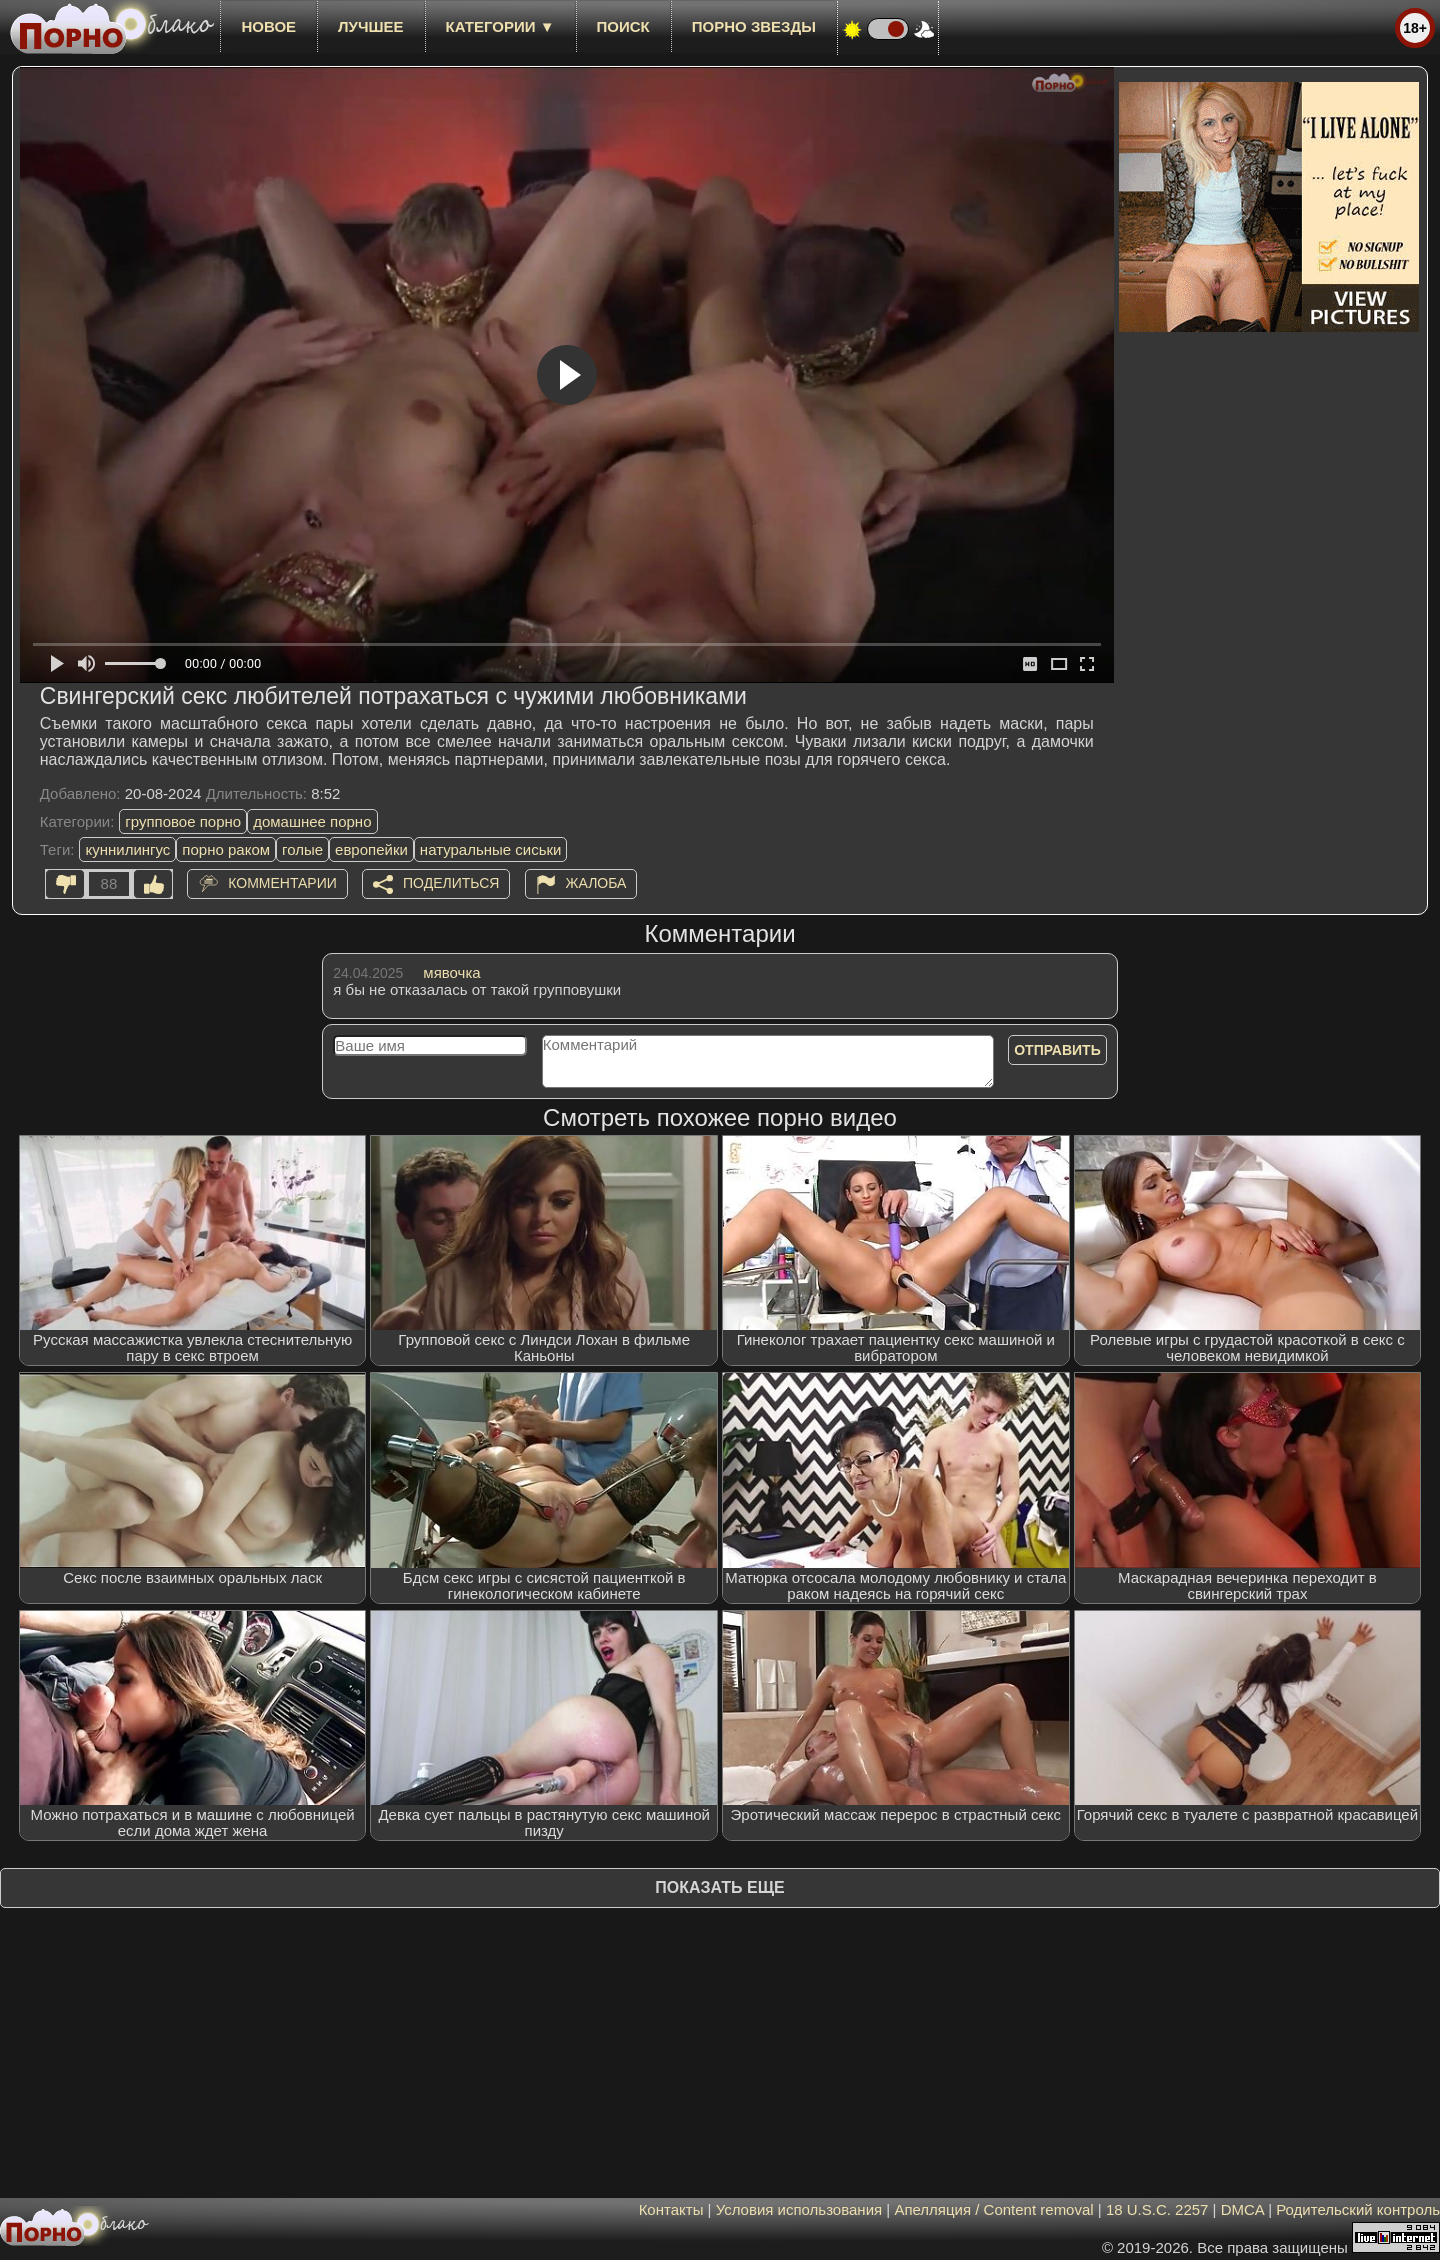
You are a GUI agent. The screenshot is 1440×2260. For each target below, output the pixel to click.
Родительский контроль (1358, 2209)
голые (302, 849)
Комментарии (282, 883)
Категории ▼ (500, 26)
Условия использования (799, 2209)
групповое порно (183, 821)
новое (268, 26)
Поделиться (451, 883)
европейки (371, 849)
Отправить (1057, 1050)
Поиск (623, 26)
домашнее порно (312, 821)
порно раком (226, 849)
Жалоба (596, 883)
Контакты (671, 2209)
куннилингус (127, 849)
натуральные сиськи (491, 849)
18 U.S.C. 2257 (1157, 2209)
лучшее (370, 26)
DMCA (1242, 2209)
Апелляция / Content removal (993, 2209)
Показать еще (719, 1887)
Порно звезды (754, 26)
